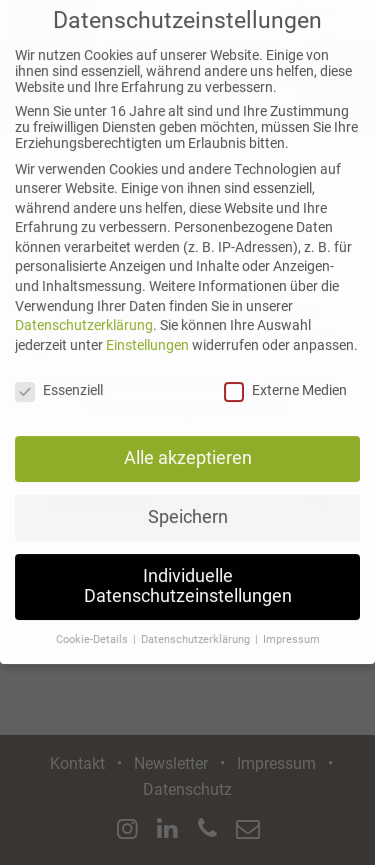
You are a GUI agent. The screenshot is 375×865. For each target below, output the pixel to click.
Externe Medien (285, 377)
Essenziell (59, 377)
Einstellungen (147, 332)
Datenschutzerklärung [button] (197, 626)
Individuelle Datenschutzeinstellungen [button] (188, 574)
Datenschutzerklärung (84, 313)
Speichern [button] (188, 505)
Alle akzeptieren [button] (188, 446)
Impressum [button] (291, 626)
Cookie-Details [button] (93, 626)
